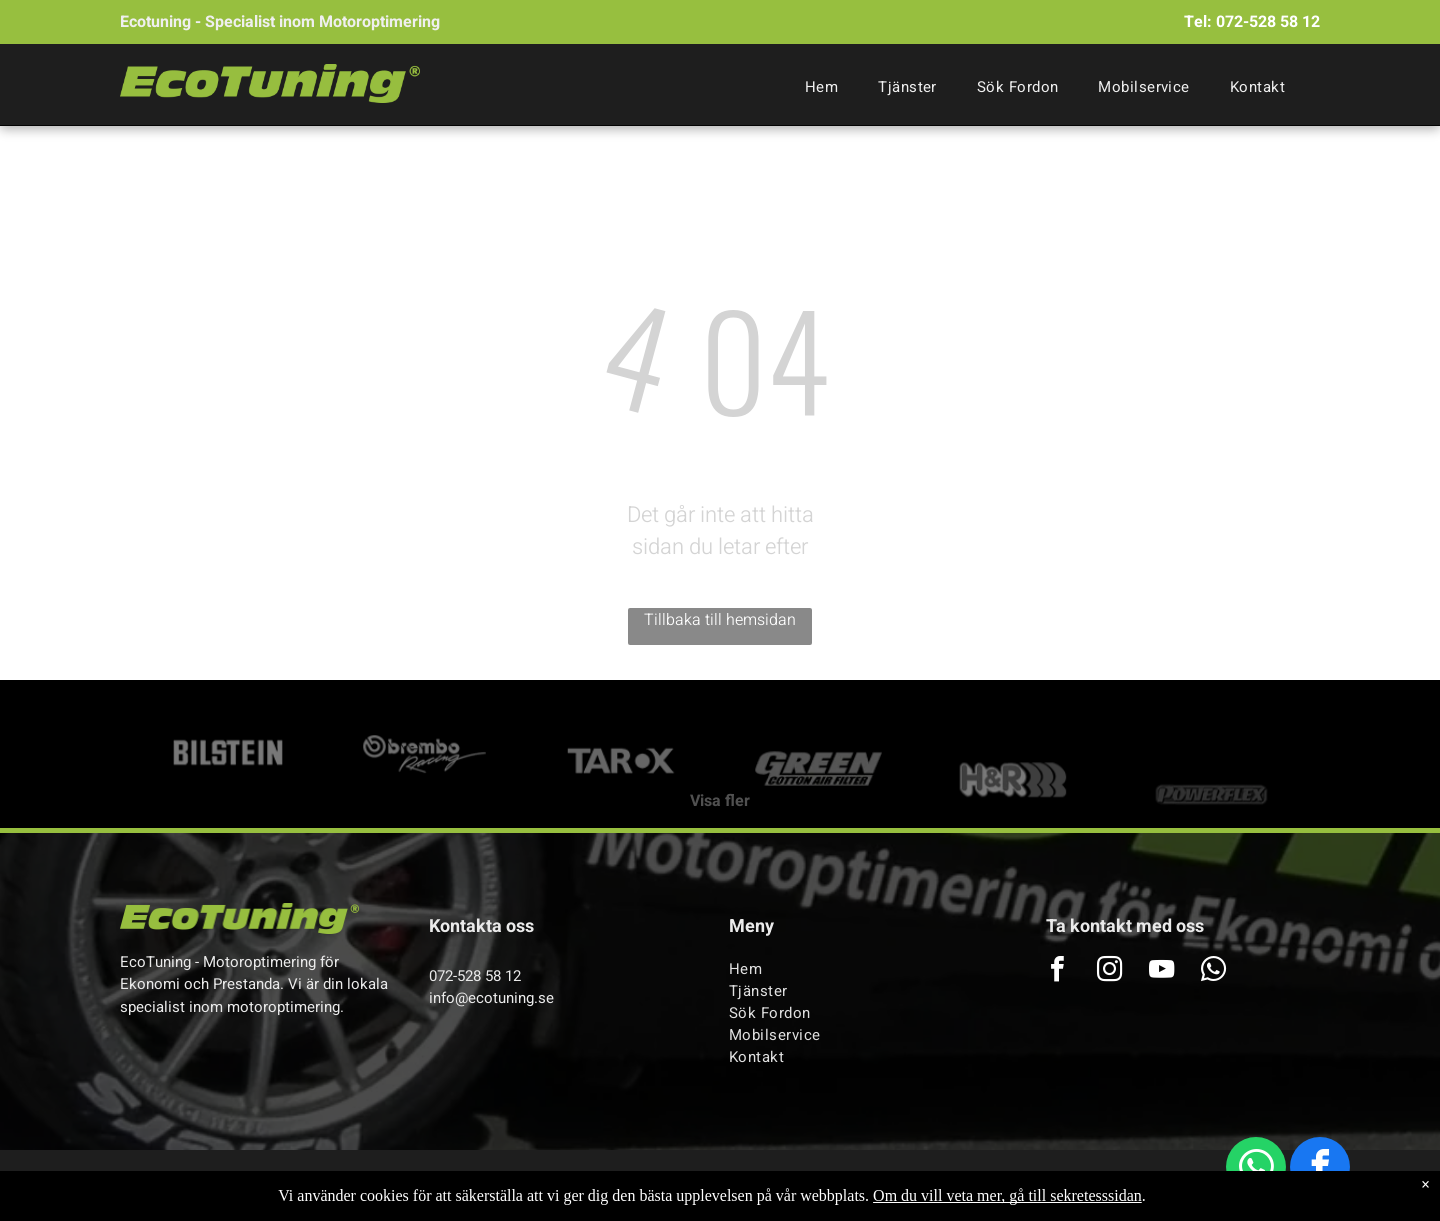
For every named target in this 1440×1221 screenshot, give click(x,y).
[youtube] (1161, 971)
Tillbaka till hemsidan (720, 620)
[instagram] (1109, 971)
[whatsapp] (1256, 1169)
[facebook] (1320, 1169)
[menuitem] (821, 87)
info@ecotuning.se (491, 998)
